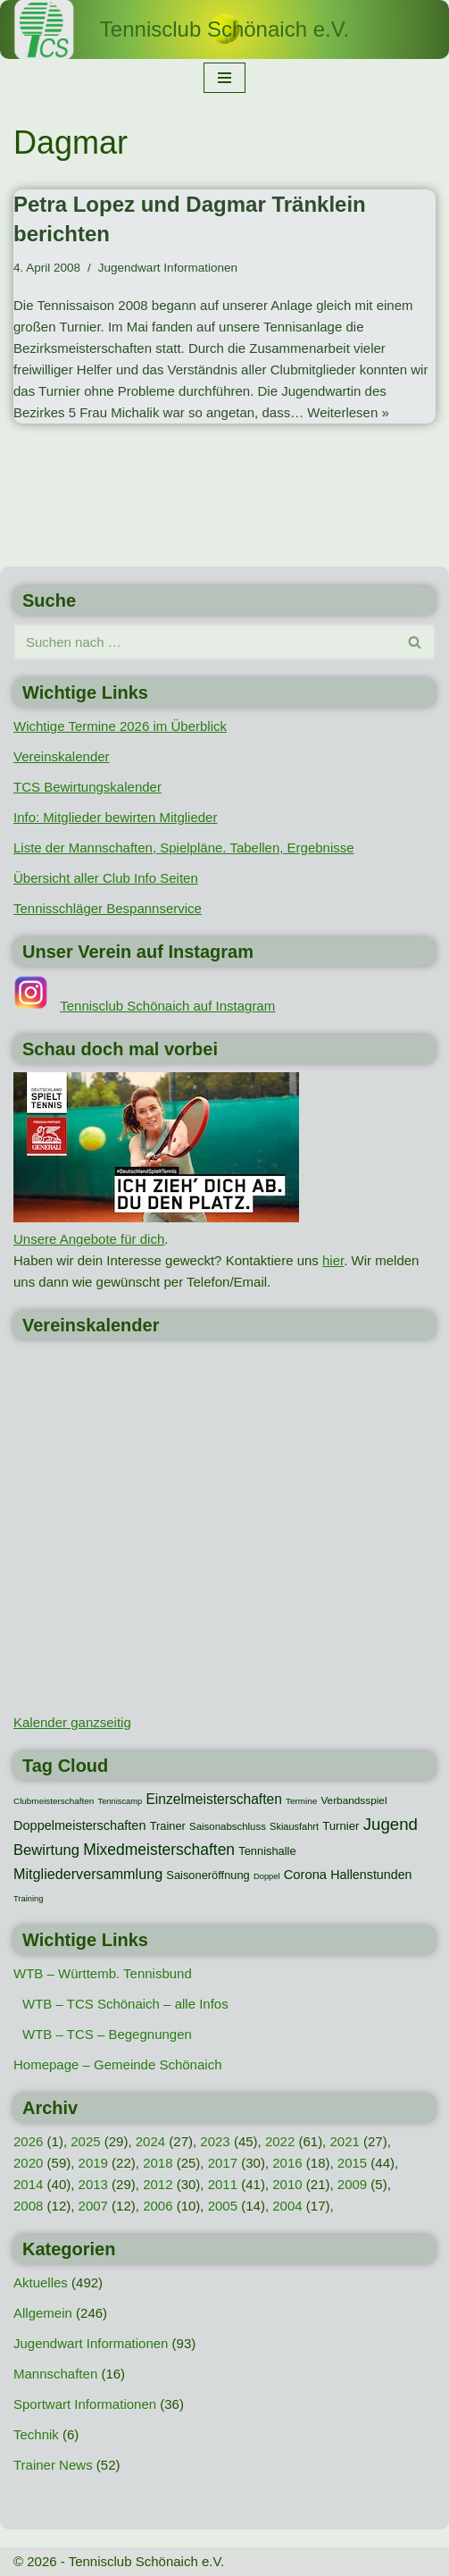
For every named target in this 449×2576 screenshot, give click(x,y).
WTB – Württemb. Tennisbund (102, 1973)
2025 (85, 2141)
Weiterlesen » (347, 412)
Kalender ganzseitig (72, 1722)
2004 (287, 2205)
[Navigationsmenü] (224, 78)
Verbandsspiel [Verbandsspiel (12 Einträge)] (353, 1800)
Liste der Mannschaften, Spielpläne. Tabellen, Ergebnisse (183, 847)
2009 (352, 2184)
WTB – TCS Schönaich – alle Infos (125, 2003)
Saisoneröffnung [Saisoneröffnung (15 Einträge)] (207, 1875)
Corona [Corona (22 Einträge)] (305, 1874)
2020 (28, 2162)
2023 (214, 2141)
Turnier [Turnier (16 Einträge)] (340, 1826)
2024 (150, 2141)
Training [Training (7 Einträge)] (28, 1898)
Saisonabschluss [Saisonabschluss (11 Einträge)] (227, 1826)
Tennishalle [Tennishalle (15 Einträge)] (266, 1851)
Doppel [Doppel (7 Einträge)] (267, 1876)
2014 (28, 2184)
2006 (157, 2205)
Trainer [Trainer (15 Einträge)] (168, 1826)
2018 (157, 2162)
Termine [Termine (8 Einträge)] (301, 1801)
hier (333, 1260)
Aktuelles (40, 2282)
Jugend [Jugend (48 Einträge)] (390, 1824)
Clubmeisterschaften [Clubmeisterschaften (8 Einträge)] (53, 1801)
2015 (352, 2162)
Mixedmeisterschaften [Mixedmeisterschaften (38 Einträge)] (159, 1850)
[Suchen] (204, 642)
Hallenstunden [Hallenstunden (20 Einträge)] (371, 1874)
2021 (344, 2141)
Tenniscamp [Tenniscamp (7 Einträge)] (119, 1801)
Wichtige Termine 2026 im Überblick (120, 726)
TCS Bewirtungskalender (87, 786)
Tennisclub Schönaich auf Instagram (167, 1005)
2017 (222, 2162)
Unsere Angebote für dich (88, 1238)
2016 (287, 2162)
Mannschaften (55, 2373)
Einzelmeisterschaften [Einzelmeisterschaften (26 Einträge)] (213, 1799)
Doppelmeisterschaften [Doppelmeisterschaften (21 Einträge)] (79, 1825)
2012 (157, 2184)
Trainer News (53, 2464)
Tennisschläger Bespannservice (107, 908)
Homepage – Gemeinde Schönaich (117, 2064)
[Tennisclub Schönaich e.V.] (224, 29)
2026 (28, 2141)
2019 (93, 2162)
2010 (287, 2184)
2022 (280, 2141)
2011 (222, 2184)
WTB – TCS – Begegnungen (107, 2034)
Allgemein (42, 2312)
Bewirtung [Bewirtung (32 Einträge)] (46, 1850)
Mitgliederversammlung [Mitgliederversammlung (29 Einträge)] (87, 1874)
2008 (28, 2205)
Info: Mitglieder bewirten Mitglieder (115, 817)
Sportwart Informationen (84, 2404)
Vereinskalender (61, 756)
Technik (36, 2434)
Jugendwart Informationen (167, 267)
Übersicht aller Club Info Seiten (105, 877)
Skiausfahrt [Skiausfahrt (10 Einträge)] (294, 1826)
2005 (222, 2205)
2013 (93, 2184)
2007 (93, 2205)
